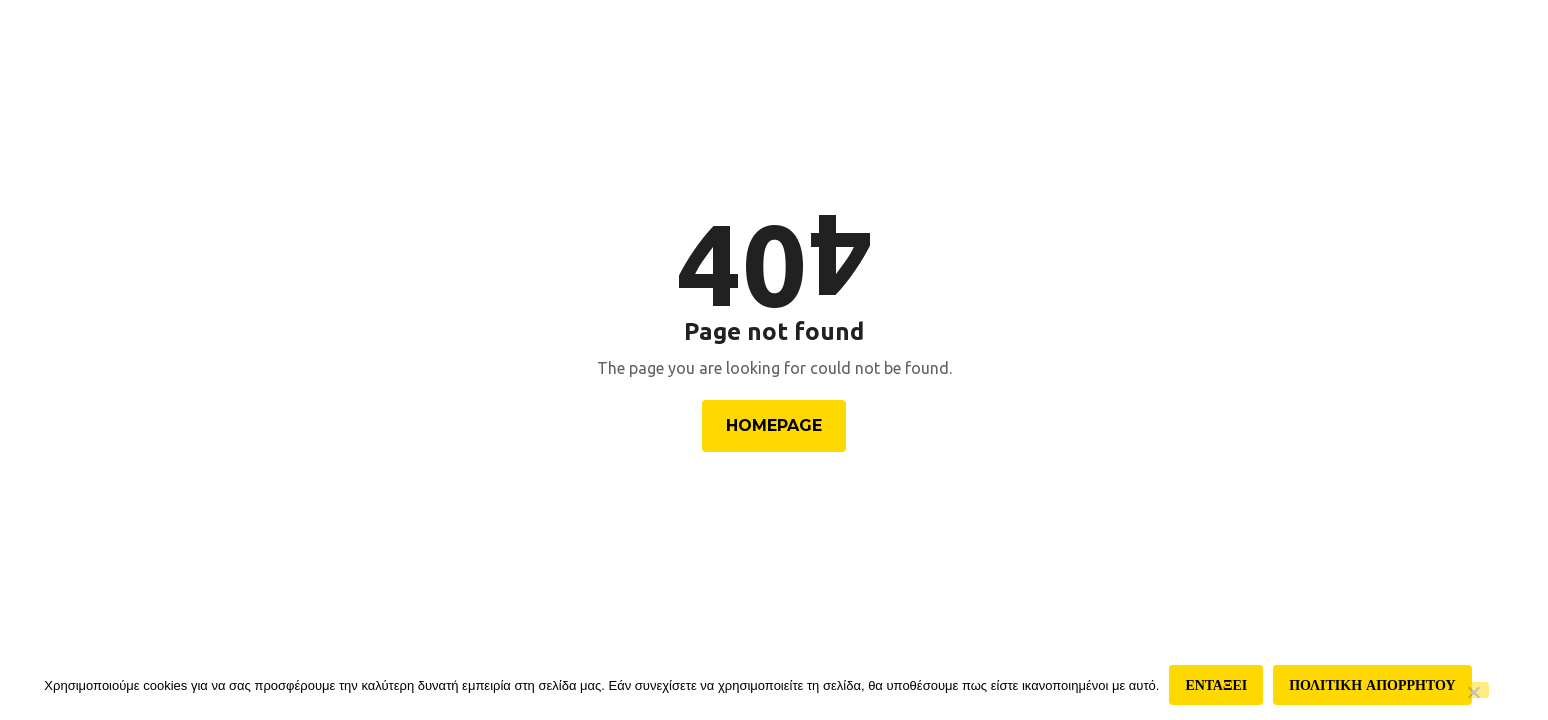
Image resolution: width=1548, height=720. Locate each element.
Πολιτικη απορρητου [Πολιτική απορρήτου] (1372, 685)
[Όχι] (1473, 690)
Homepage (774, 425)
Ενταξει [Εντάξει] (1216, 685)
